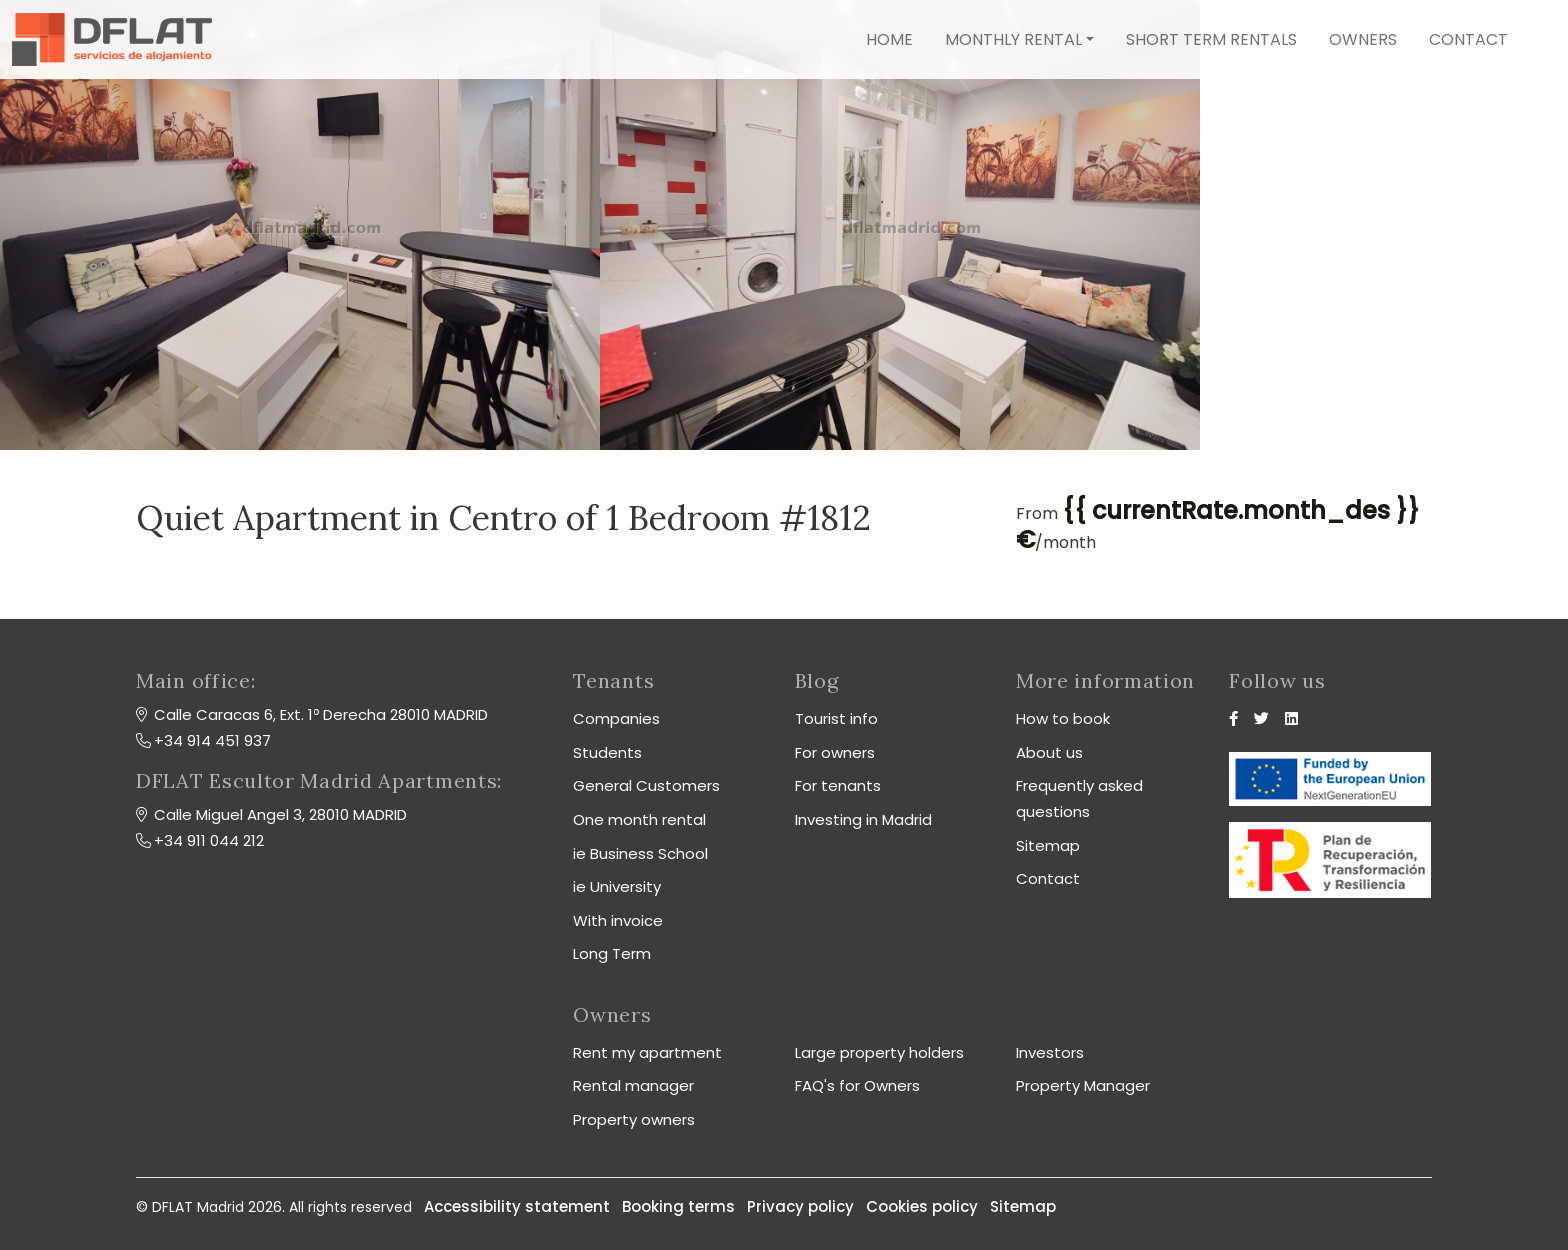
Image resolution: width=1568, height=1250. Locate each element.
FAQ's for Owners (857, 1085)
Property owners (634, 1119)
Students (607, 752)
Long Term (612, 953)
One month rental (639, 819)
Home (889, 39)
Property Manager (1083, 1085)
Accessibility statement (517, 1206)
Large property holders (879, 1052)
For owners (835, 752)
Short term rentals (1211, 39)
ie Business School (640, 853)
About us (1049, 752)
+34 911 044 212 (209, 840)
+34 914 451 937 (212, 740)
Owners (1363, 39)
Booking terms (678, 1206)
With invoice (618, 920)
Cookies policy (922, 1206)
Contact (1468, 39)
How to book (1063, 718)
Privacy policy (800, 1206)
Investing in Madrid (863, 819)
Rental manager (633, 1085)
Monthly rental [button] (1013, 39)
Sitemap (1048, 845)
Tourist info (836, 718)
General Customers (646, 785)
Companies (616, 718)
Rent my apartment (647, 1052)
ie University (617, 886)
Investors (1050, 1052)
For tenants (838, 785)
